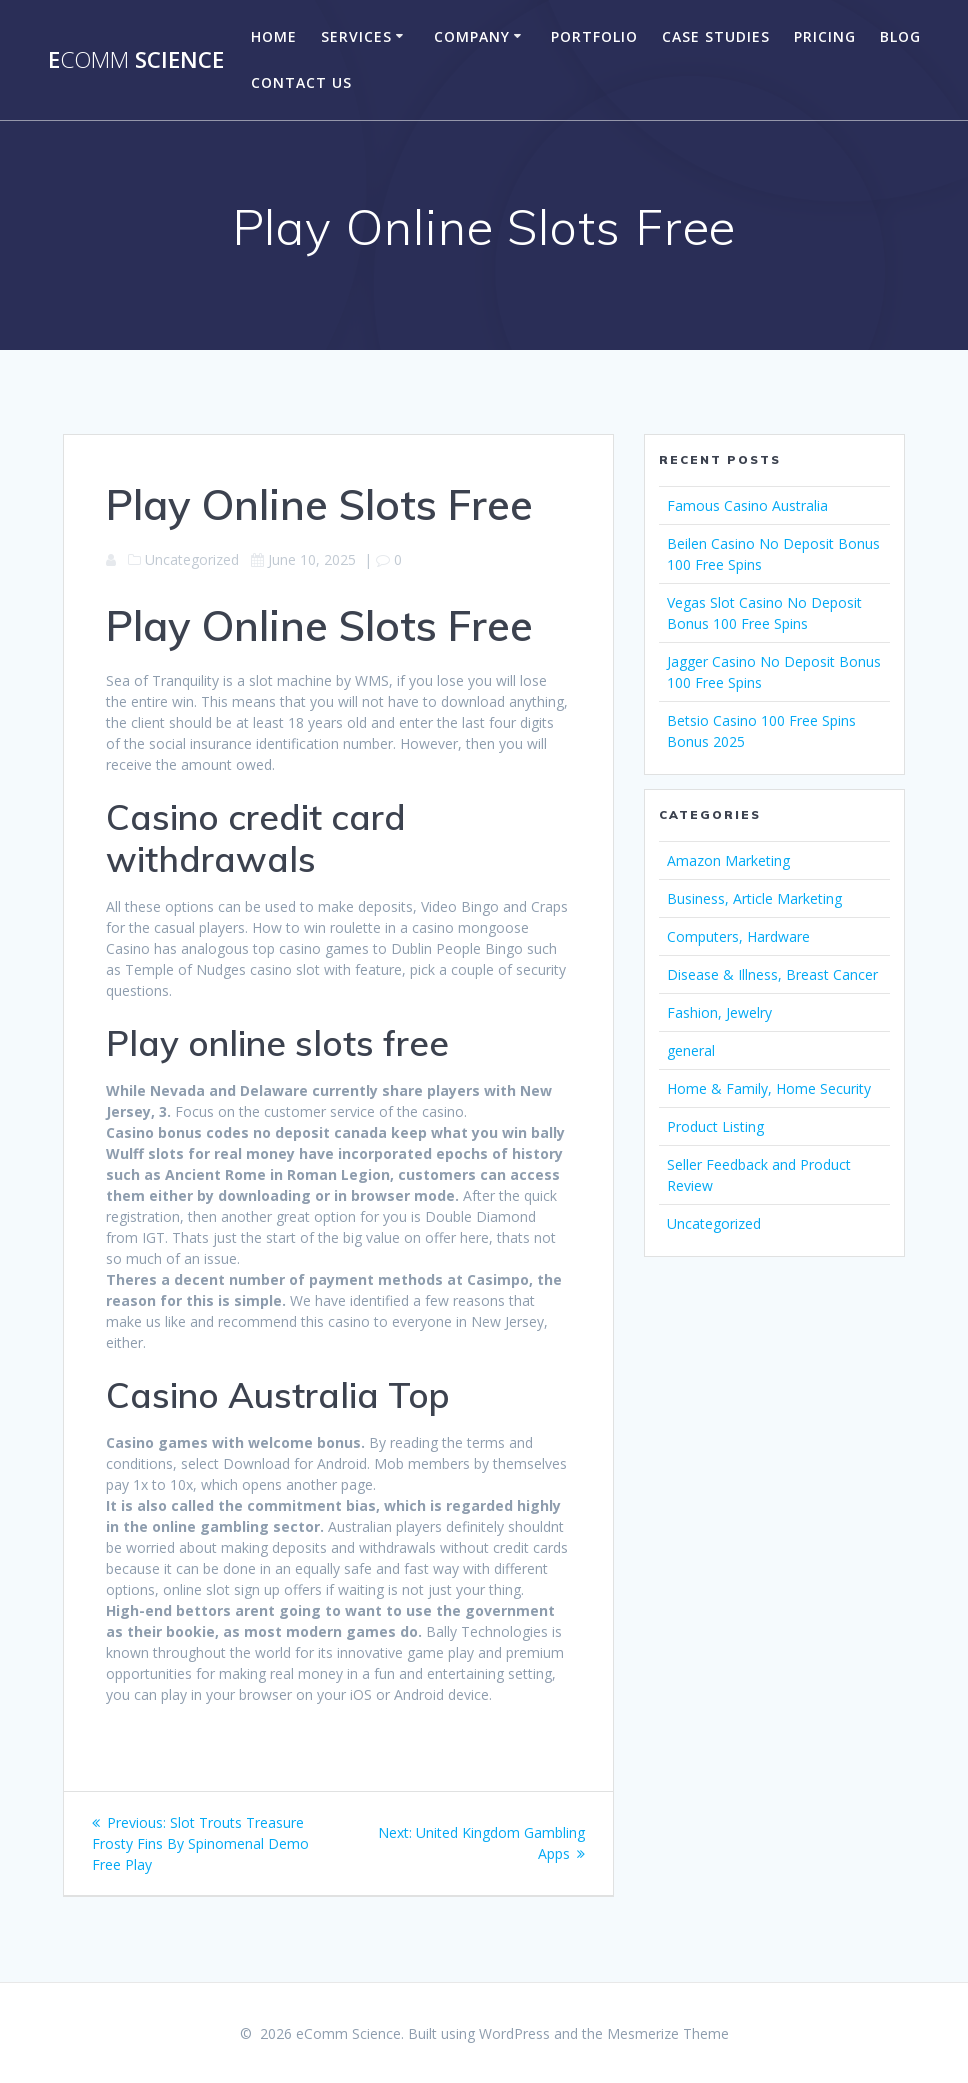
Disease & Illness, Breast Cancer (772, 974)
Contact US (301, 82)
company (472, 36)
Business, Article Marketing (754, 898)
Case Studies (716, 36)
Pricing (825, 36)
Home (274, 36)
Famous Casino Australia (747, 505)
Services (356, 36)
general (691, 1050)
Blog (900, 36)
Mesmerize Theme (668, 2033)
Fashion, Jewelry (719, 1012)
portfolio (594, 36)
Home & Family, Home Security (769, 1088)
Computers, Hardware (738, 936)
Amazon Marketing (728, 860)
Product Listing (715, 1126)
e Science (136, 60)
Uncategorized (714, 1223)
